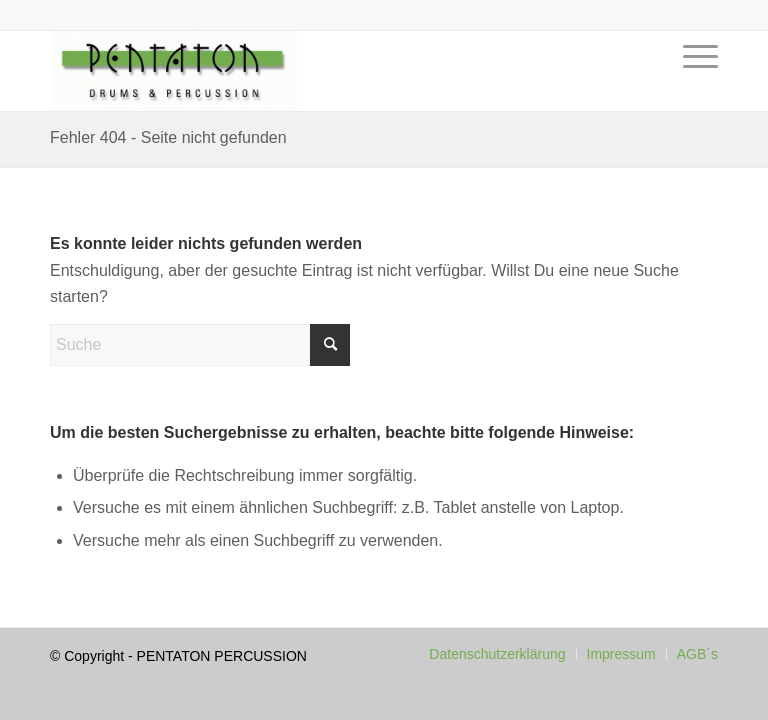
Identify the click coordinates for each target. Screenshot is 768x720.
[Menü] (695, 86)
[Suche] (200, 345)
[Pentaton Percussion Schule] (173, 71)
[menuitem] (695, 86)
